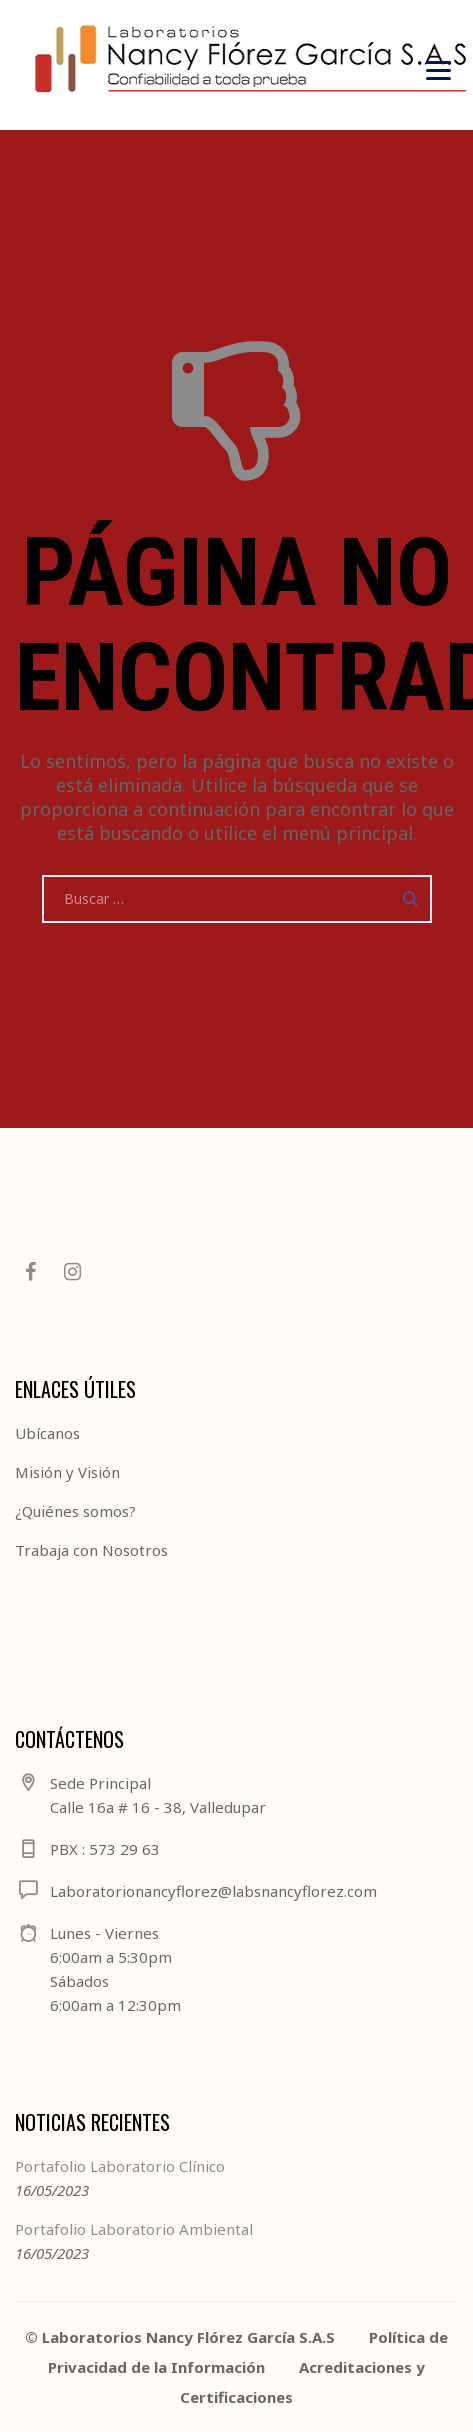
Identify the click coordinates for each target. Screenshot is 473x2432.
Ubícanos (47, 1433)
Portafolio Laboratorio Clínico (120, 2166)
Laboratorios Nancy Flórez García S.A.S (188, 2337)
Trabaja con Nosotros (91, 1550)
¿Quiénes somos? (75, 1511)
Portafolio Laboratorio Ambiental (134, 2229)
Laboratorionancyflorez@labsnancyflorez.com (213, 1891)
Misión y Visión (67, 1472)
